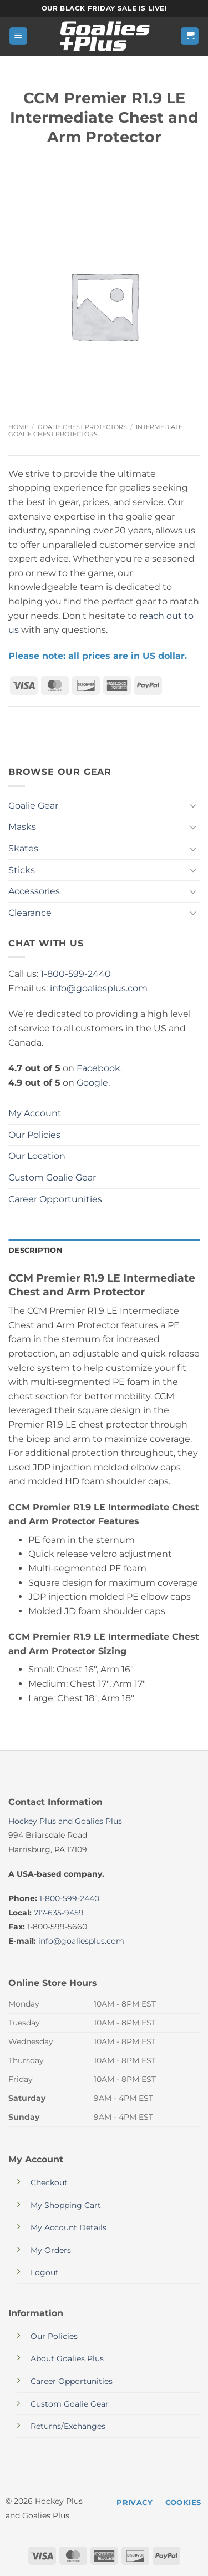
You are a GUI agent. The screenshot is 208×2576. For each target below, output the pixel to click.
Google (92, 1082)
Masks (22, 826)
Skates (23, 848)
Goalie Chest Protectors (82, 427)
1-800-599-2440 (75, 974)
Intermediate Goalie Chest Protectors (95, 430)
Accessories (34, 891)
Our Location (36, 1156)
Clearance (30, 913)
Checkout (49, 2182)
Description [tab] (35, 1250)
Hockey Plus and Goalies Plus (65, 1821)
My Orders (51, 2250)
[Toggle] (193, 805)
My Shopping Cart (66, 2205)
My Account (35, 1113)
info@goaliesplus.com (99, 988)
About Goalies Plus (67, 2358)
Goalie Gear (33, 805)
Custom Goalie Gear (52, 1177)
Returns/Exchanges (68, 2426)
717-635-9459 (59, 1913)
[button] (18, 36)
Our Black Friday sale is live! (104, 8)
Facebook (98, 1068)
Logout (45, 2272)
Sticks (21, 870)
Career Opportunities (55, 1199)
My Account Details (68, 2227)
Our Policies (34, 1135)
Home (18, 427)
